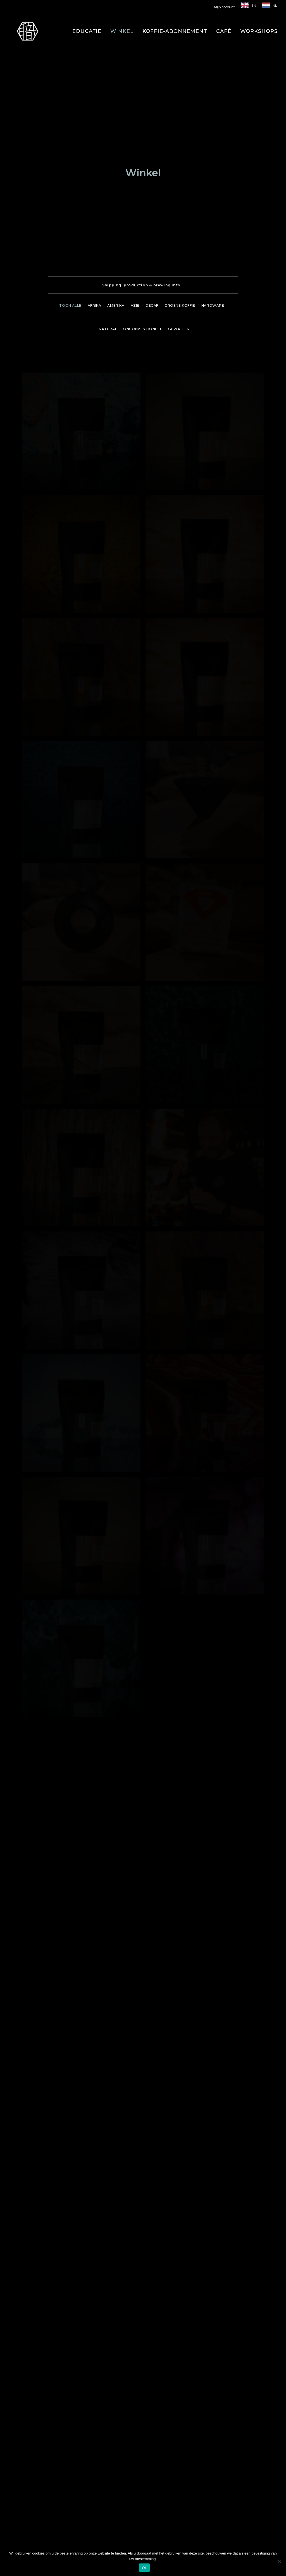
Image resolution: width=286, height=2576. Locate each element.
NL (275, 5)
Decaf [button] (152, 122)
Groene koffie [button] (180, 122)
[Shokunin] (27, 31)
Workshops (259, 31)
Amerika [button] (115, 122)
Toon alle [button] (70, 122)
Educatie (86, 31)
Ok (144, 2568)
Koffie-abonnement (174, 31)
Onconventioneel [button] (142, 146)
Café (223, 31)
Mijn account (224, 7)
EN (253, 5)
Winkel (121, 31)
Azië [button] (135, 122)
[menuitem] (225, 6)
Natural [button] (108, 146)
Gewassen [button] (179, 146)
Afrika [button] (94, 122)
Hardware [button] (212, 122)
